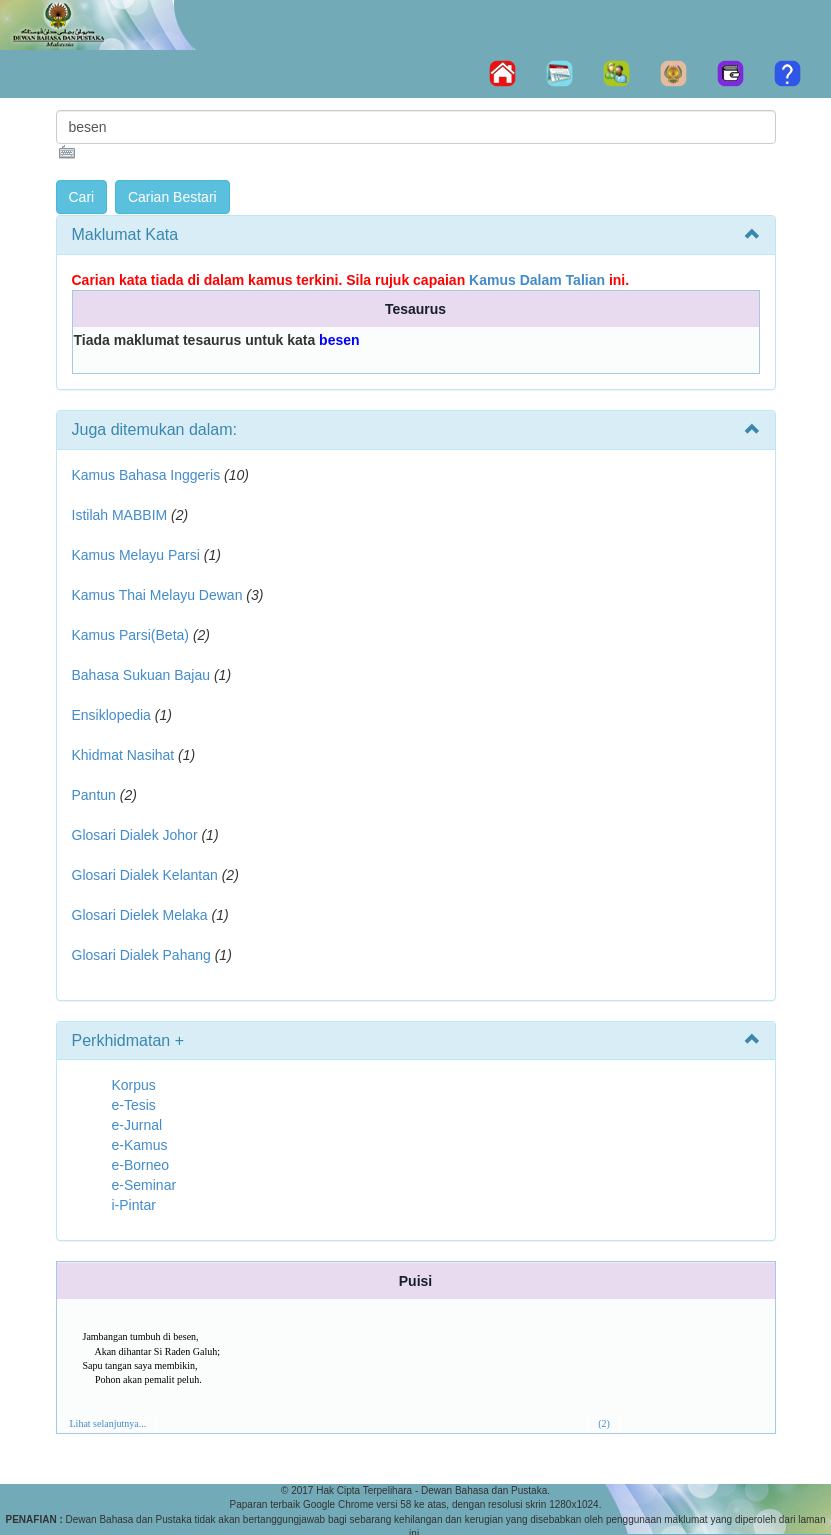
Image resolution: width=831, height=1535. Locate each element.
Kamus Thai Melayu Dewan (157, 595)
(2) (604, 1423)
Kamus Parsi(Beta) (130, 635)
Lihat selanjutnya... (108, 1423)
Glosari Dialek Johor (135, 835)
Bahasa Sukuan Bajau (141, 675)
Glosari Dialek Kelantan (145, 875)
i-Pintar (134, 1205)
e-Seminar (144, 1185)
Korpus (134, 1085)
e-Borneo (141, 1165)
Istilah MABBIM (120, 515)
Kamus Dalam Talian (537, 280)
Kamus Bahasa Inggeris (146, 475)
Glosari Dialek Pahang (141, 955)
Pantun (94, 795)
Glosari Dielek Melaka (140, 915)
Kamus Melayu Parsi (136, 555)
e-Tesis (134, 1105)
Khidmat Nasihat (123, 755)
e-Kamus (140, 1145)
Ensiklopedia (111, 715)
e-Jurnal (137, 1125)
